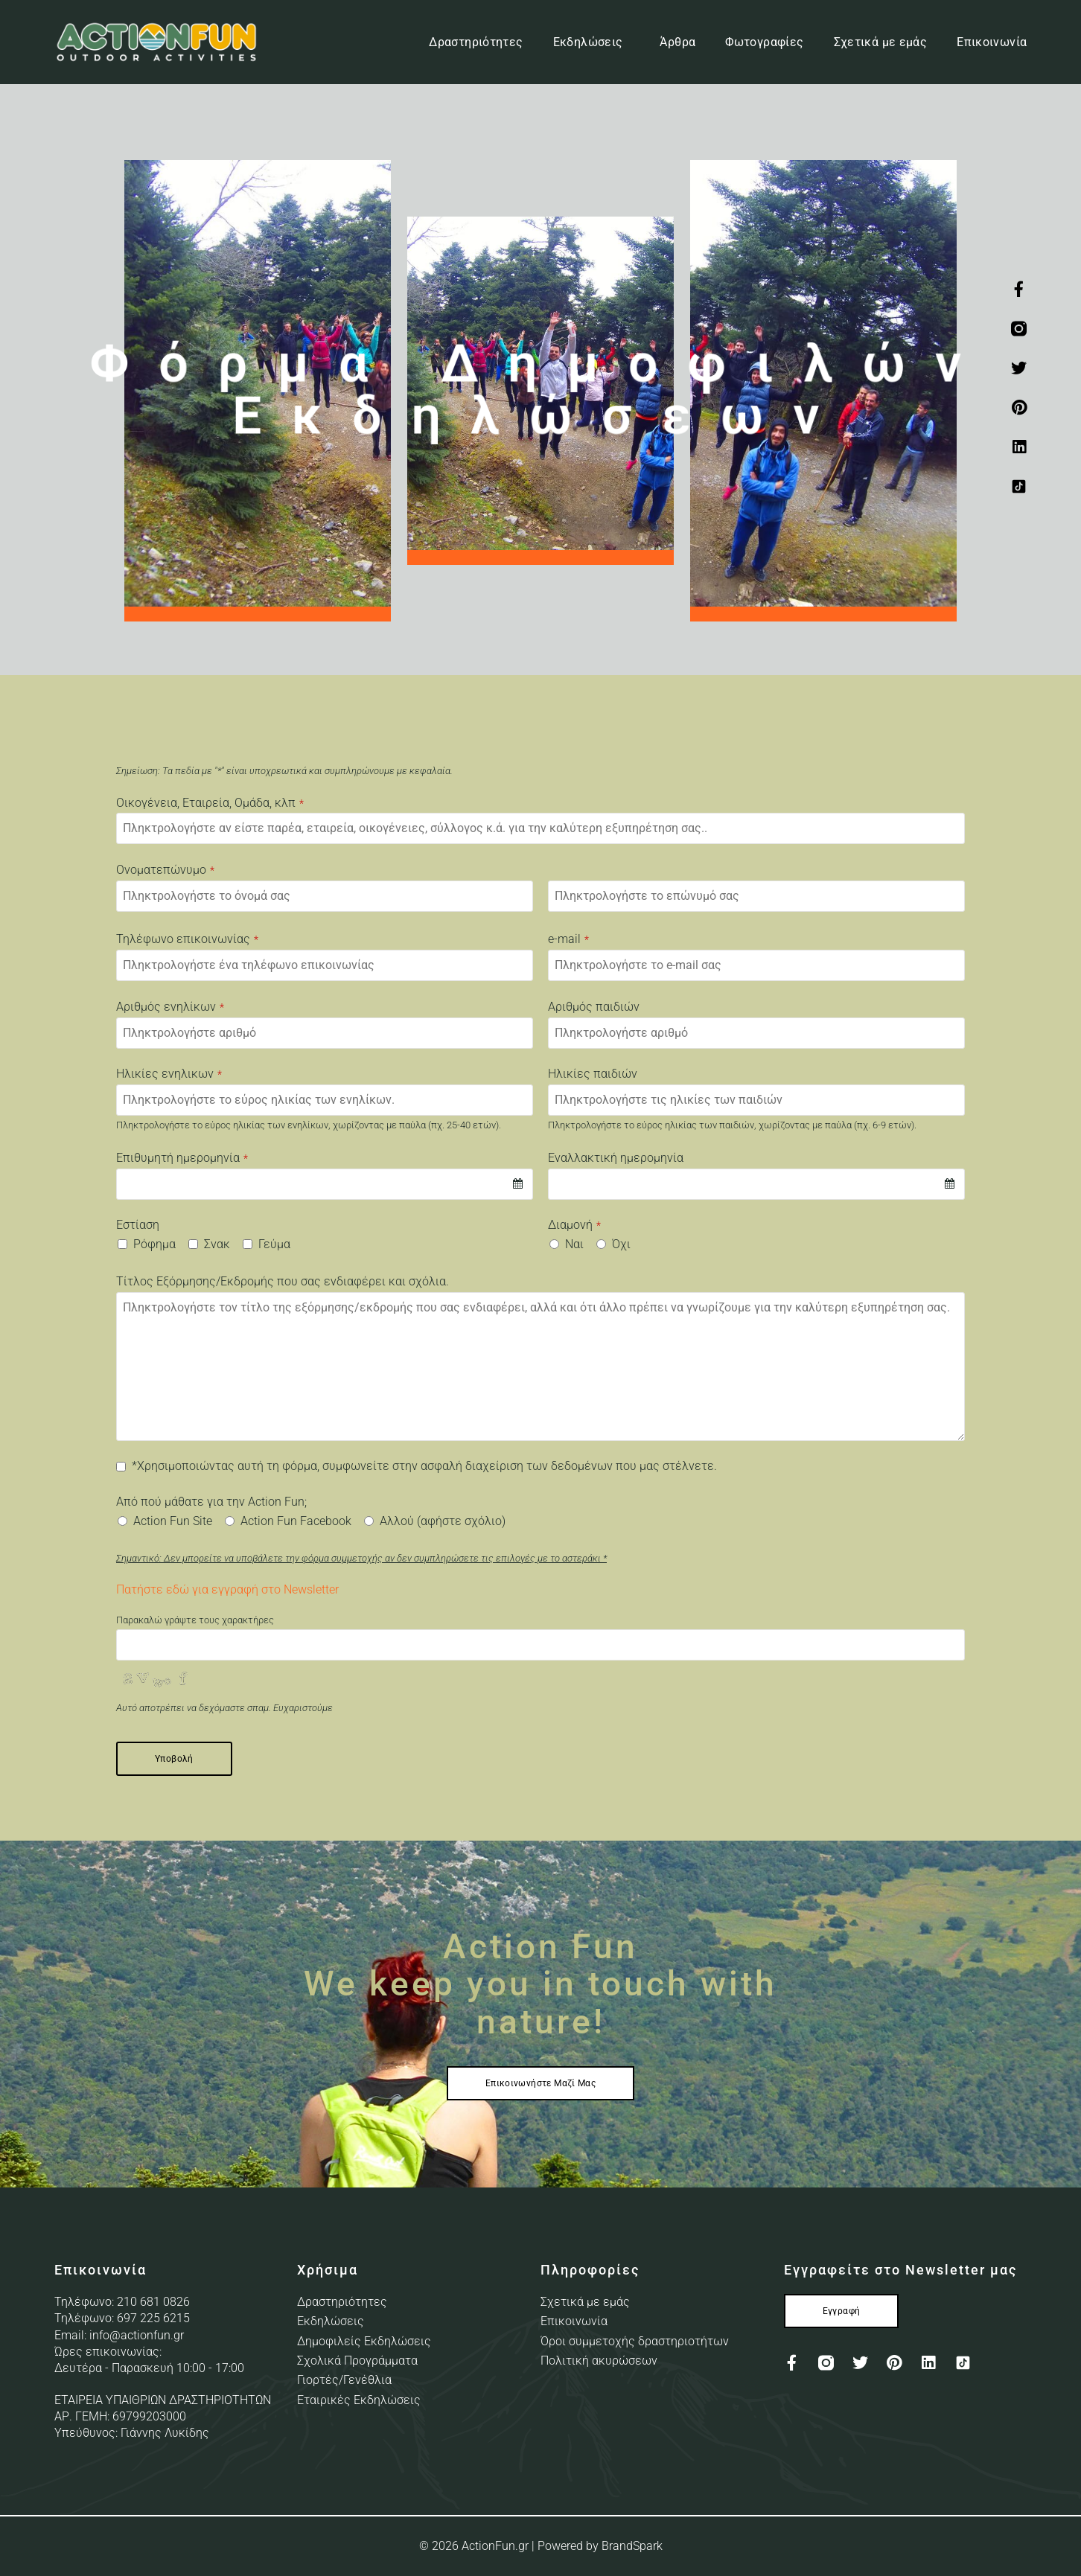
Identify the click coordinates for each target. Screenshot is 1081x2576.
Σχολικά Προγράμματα (357, 2360)
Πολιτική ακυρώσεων (598, 2360)
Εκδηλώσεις (592, 42)
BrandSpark (632, 2546)
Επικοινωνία (992, 42)
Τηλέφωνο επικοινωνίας (187, 939)
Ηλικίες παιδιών (592, 1074)
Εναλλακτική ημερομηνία (615, 1158)
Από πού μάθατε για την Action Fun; (211, 1502)
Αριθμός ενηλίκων (170, 1007)
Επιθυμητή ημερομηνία (182, 1158)
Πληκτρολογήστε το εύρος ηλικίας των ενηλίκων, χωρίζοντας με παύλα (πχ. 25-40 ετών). (308, 1125)
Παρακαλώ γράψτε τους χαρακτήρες (195, 1620)
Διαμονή (574, 1225)
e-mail (568, 939)
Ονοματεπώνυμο (165, 870)
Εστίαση (137, 1225)
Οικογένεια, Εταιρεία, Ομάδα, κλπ (210, 803)
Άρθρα (677, 42)
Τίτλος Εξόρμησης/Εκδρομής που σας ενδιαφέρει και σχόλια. (282, 1282)
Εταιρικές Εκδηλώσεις (359, 2400)
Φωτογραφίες (764, 42)
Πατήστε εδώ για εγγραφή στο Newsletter (227, 1589)
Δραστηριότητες (476, 42)
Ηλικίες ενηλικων (169, 1074)
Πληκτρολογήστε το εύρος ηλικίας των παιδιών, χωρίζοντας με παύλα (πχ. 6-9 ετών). (732, 1125)
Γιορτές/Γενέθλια (344, 2380)
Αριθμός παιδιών (594, 1007)
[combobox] (324, 1184)
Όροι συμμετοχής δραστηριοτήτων (634, 2341)
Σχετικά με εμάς (881, 42)
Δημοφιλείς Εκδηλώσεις (364, 2341)
